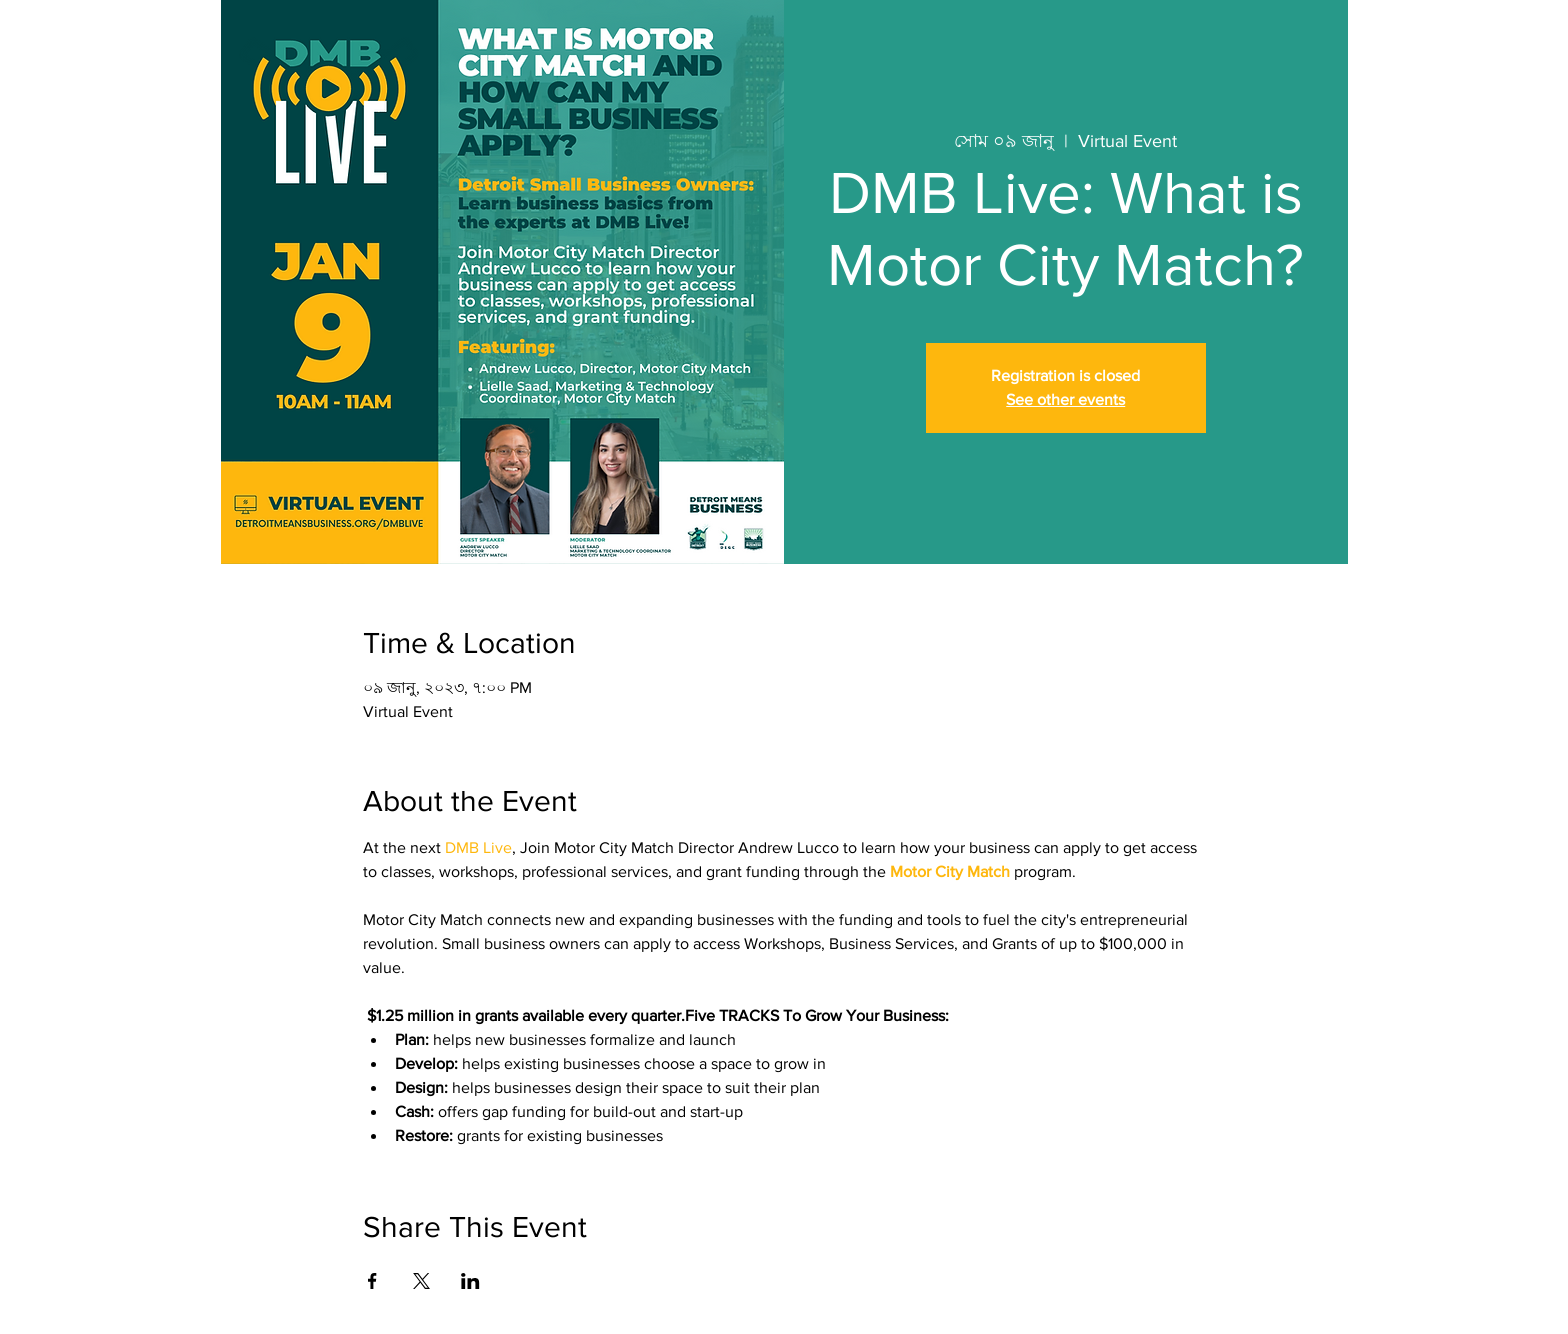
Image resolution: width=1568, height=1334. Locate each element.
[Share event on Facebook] (372, 1281)
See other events (1065, 399)
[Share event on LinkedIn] (470, 1281)
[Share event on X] (421, 1281)
